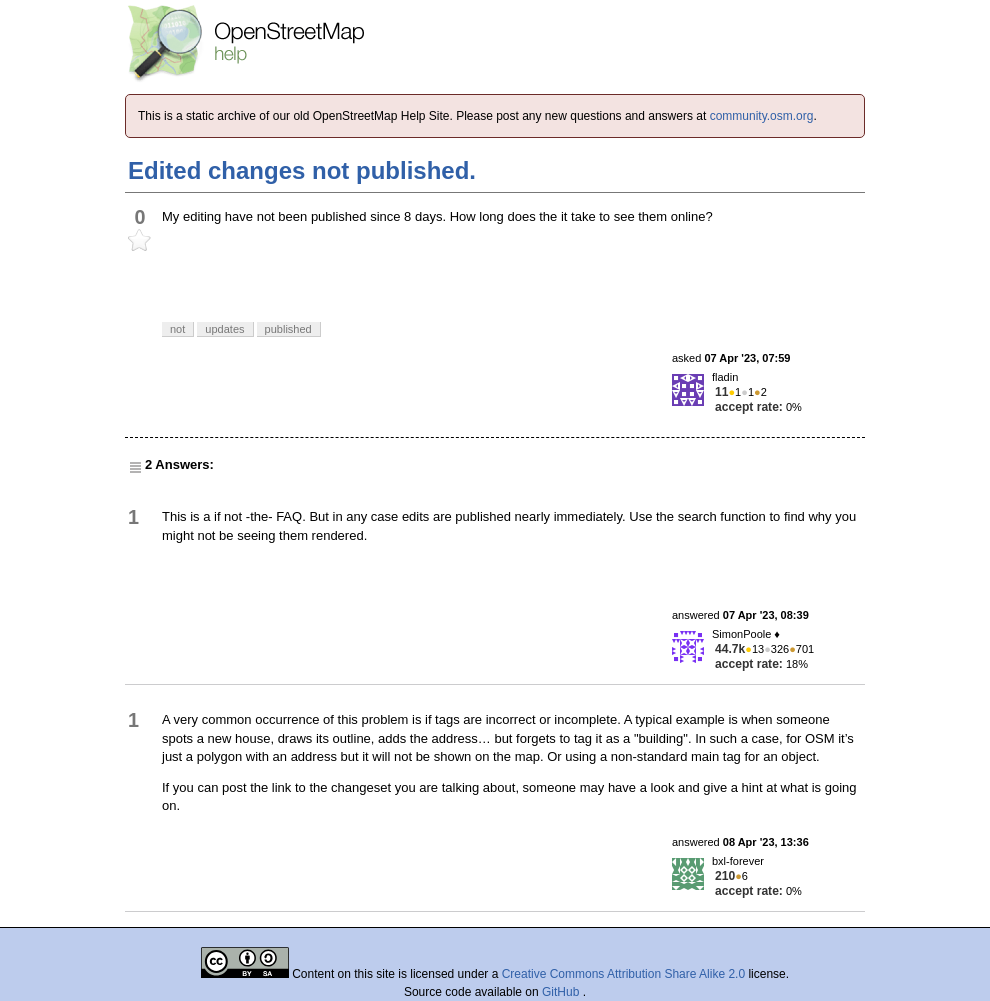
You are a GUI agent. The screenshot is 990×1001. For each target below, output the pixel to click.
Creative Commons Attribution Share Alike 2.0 (623, 974)
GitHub (562, 992)
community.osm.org (762, 116)
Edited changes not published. (302, 170)
